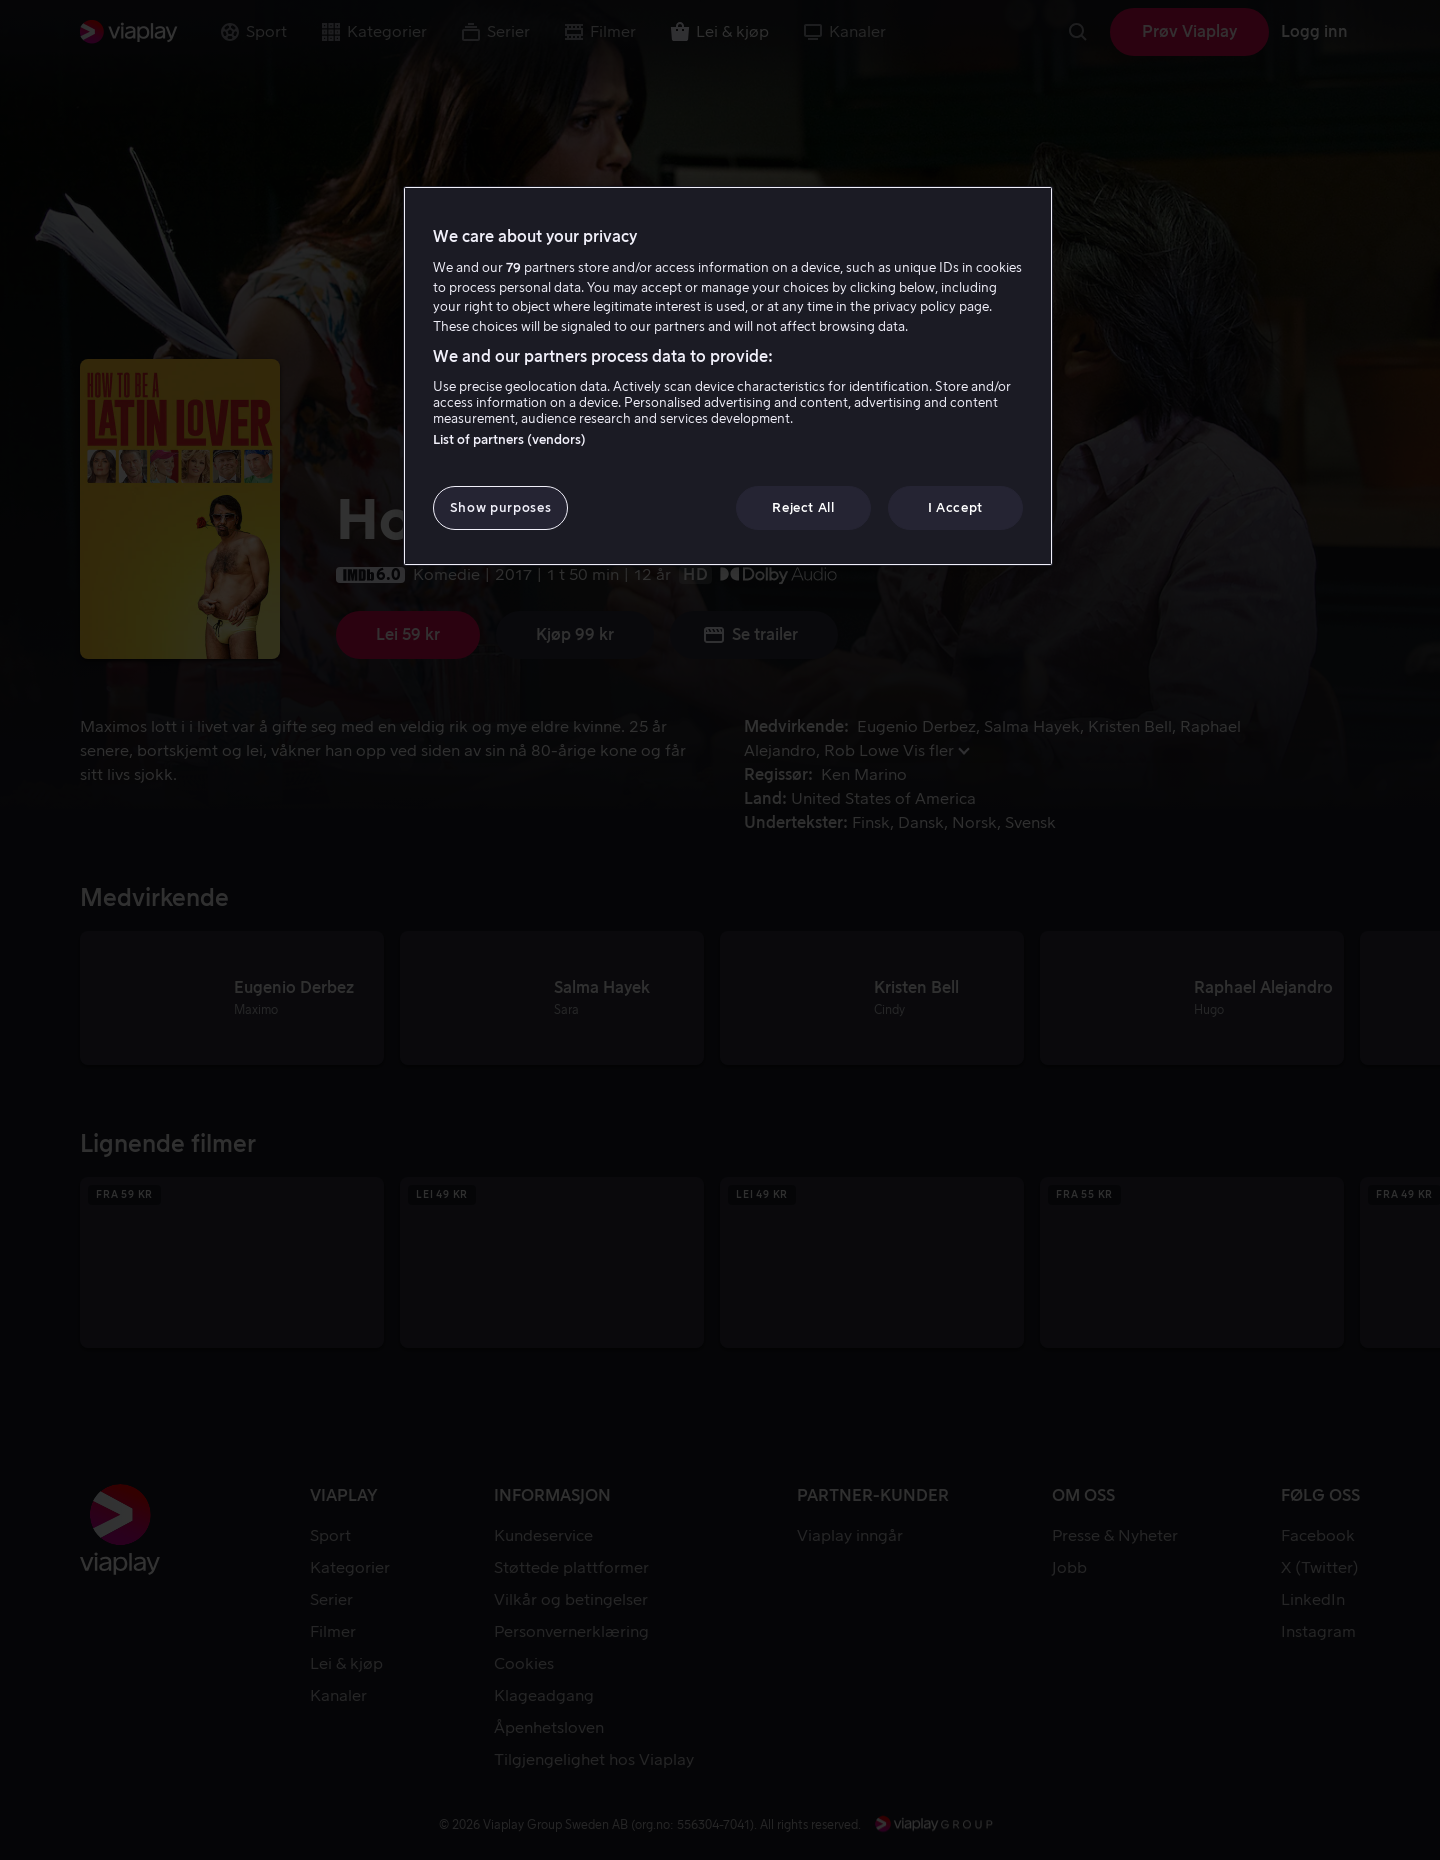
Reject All (803, 507)
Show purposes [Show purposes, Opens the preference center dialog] (500, 507)
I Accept (955, 507)
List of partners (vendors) (509, 439)
